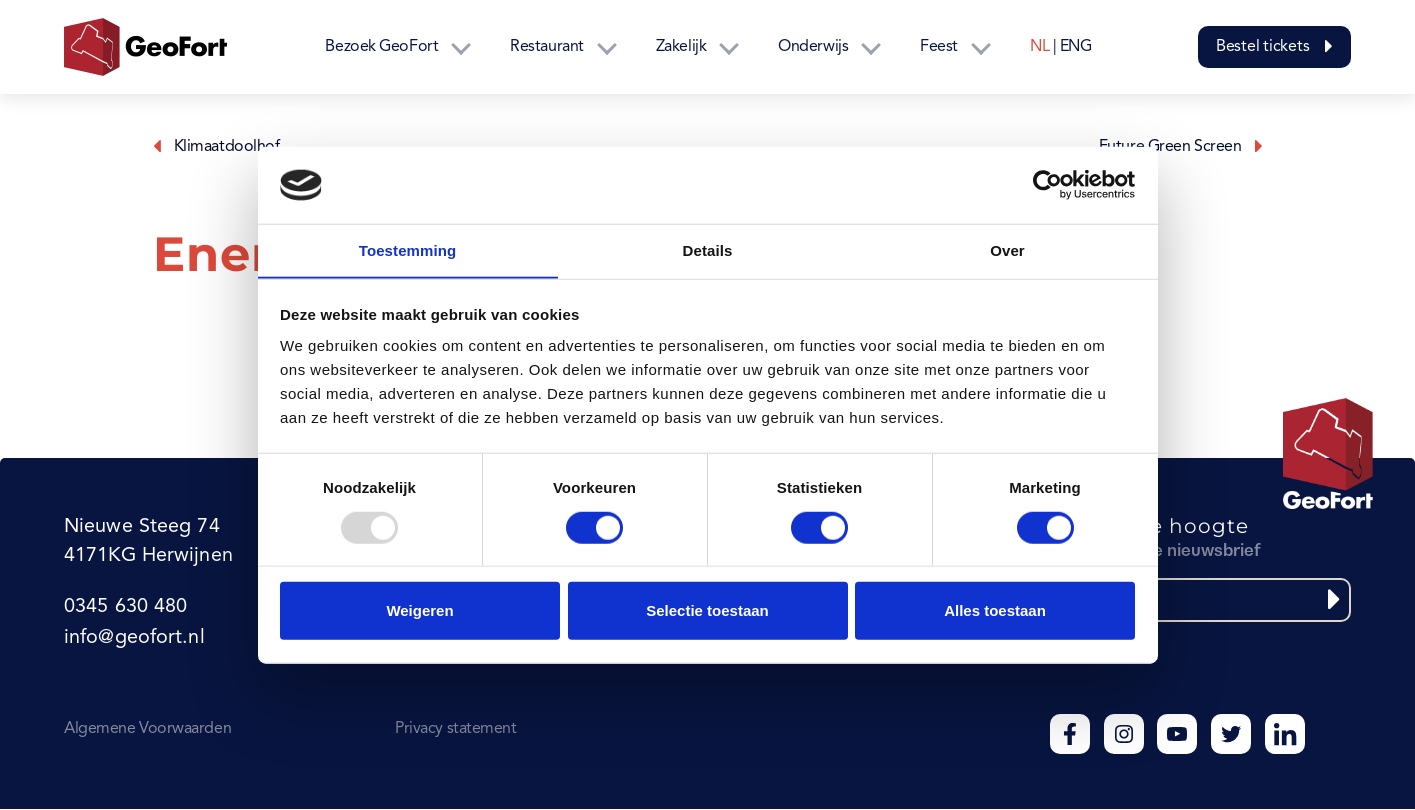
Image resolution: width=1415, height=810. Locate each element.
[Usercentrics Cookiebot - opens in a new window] (1047, 185)
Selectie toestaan (707, 610)
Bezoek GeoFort (381, 47)
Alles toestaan (995, 610)
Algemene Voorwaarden (147, 730)
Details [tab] (708, 249)
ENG (1076, 47)
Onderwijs (813, 47)
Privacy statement (455, 730)
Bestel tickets (1274, 47)
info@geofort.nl (133, 639)
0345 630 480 (125, 609)
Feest (939, 47)
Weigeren (419, 610)
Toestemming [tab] (408, 249)
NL (1039, 47)
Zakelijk (681, 47)
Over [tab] (1007, 249)
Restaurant (547, 47)
